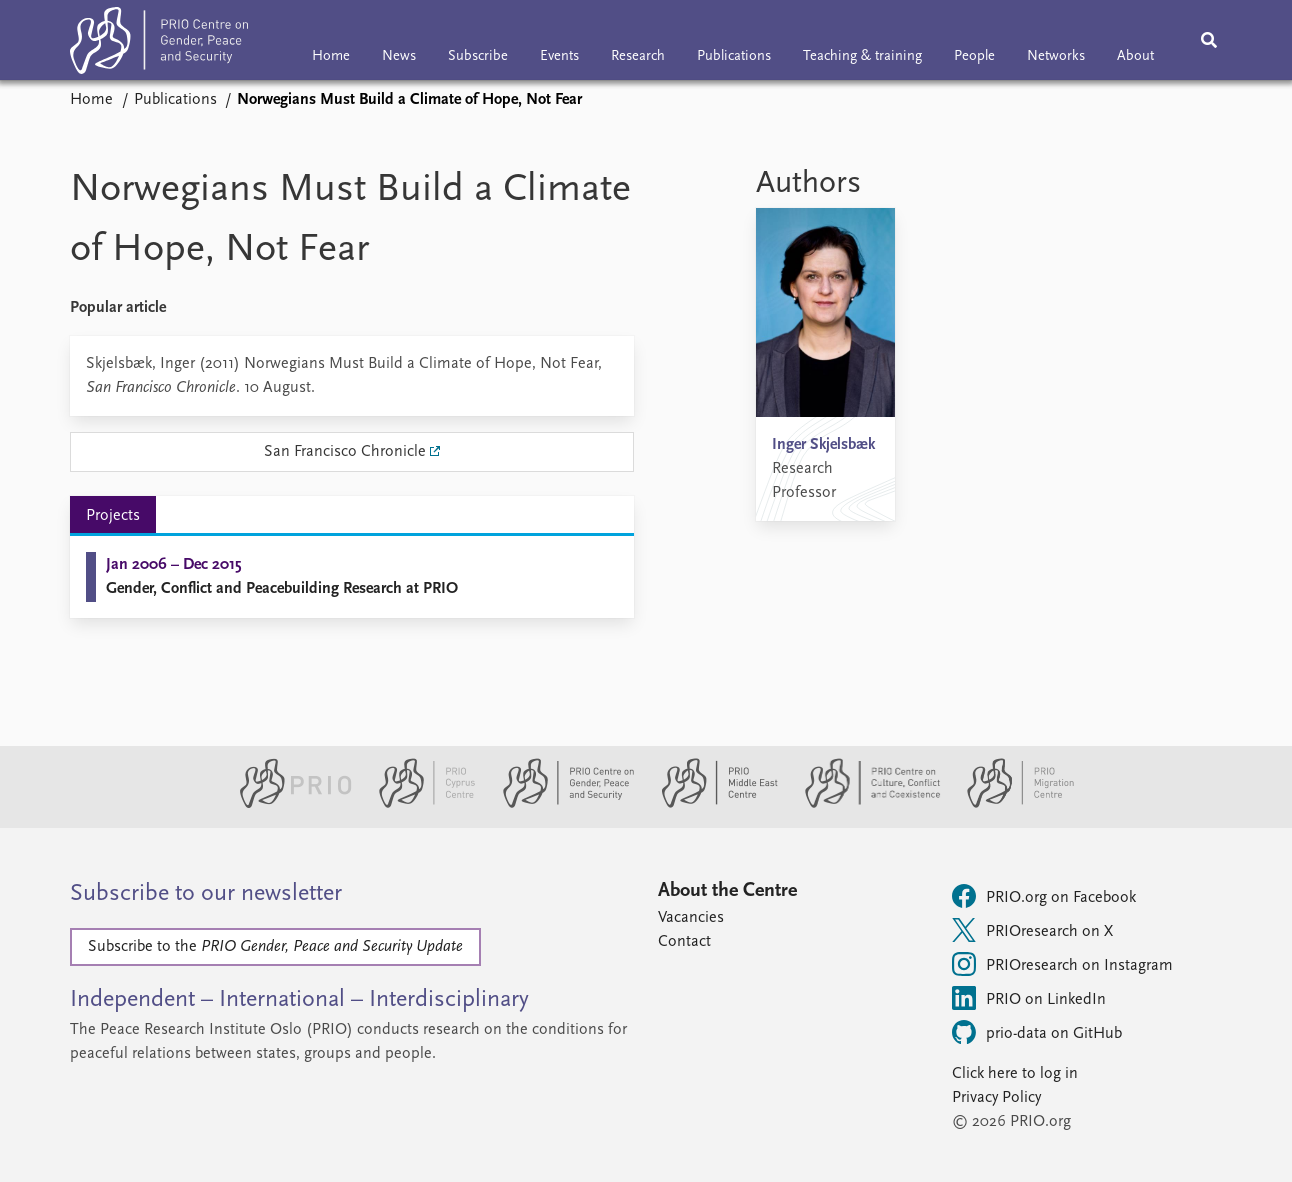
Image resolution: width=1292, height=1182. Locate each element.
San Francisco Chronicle (345, 452)
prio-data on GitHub (1037, 1032)
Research (638, 56)
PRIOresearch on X (1032, 930)
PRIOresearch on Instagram (1062, 964)
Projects (113, 516)
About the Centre (727, 891)
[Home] (159, 44)
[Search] (1209, 40)
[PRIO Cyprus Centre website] (419, 804)
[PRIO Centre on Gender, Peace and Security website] (560, 804)
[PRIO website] (287, 804)
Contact (684, 942)
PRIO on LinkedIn (1029, 998)
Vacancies (691, 918)
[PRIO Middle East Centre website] (711, 804)
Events (559, 56)
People (974, 56)
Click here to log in (1015, 1074)
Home (331, 56)
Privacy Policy (996, 1098)
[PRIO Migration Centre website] (1010, 804)
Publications (734, 56)
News (399, 56)
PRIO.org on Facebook (1044, 896)
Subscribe (478, 56)
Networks (1056, 56)
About (1135, 56)
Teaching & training (862, 56)
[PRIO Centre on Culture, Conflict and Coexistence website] (864, 804)
